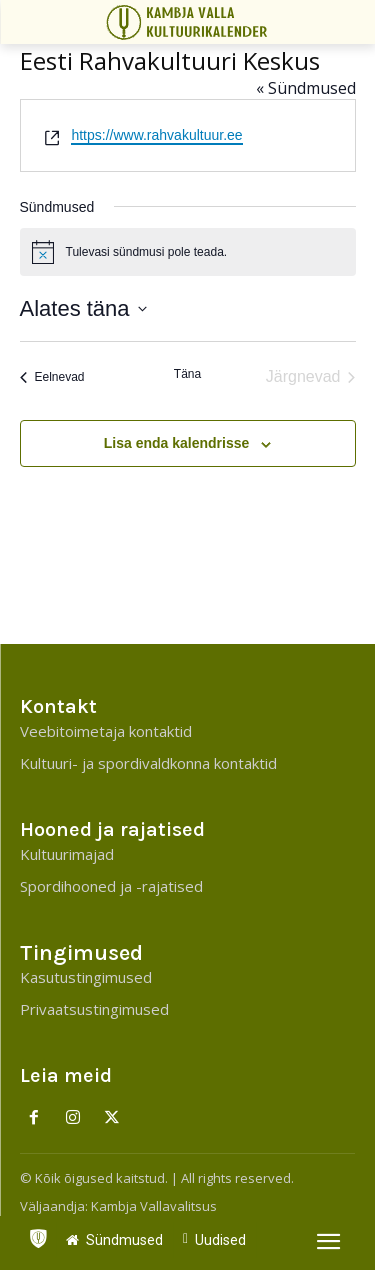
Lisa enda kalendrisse (177, 443)
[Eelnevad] (52, 377)
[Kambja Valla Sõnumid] (190, 22)
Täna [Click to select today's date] (187, 374)
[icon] (38, 1234)
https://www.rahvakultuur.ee (156, 135)
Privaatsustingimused (94, 1009)
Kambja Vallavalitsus (154, 1206)
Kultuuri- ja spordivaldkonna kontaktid (148, 763)
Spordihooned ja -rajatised (111, 886)
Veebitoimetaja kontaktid (106, 731)
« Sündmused (306, 88)
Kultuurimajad (67, 854)
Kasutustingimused (86, 977)
